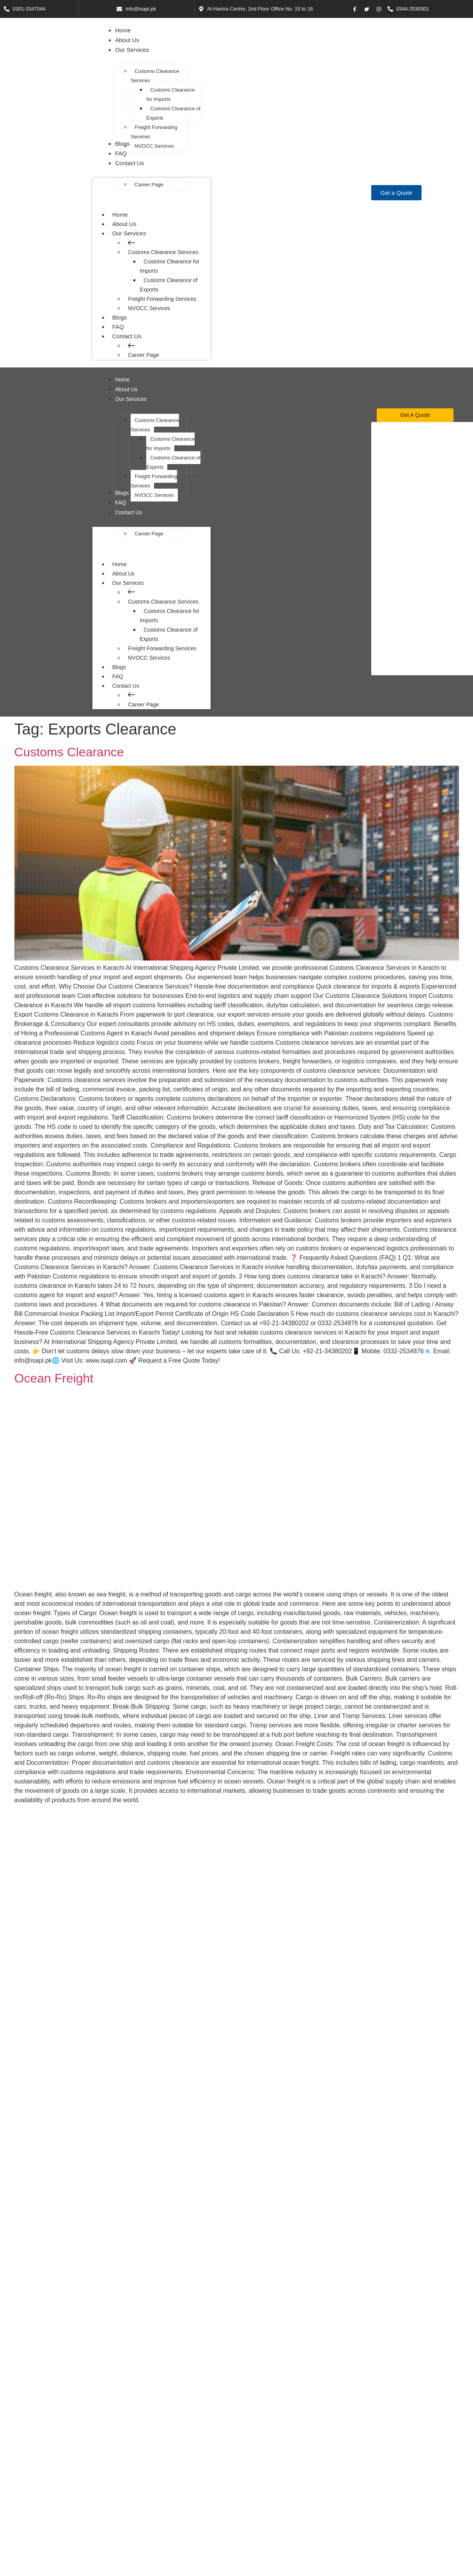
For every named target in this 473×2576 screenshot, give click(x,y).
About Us (124, 223)
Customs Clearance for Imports (169, 266)
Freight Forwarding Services (162, 298)
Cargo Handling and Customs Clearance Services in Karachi (181, 1820)
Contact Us (130, 336)
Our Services (133, 233)
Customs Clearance (69, 751)
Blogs (119, 317)
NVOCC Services (149, 308)
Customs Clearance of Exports (168, 284)
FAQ (118, 326)
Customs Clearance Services (163, 252)
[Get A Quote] (415, 415)
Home (120, 214)
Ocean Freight (54, 1377)
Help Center (258, 2488)
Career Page (143, 354)
